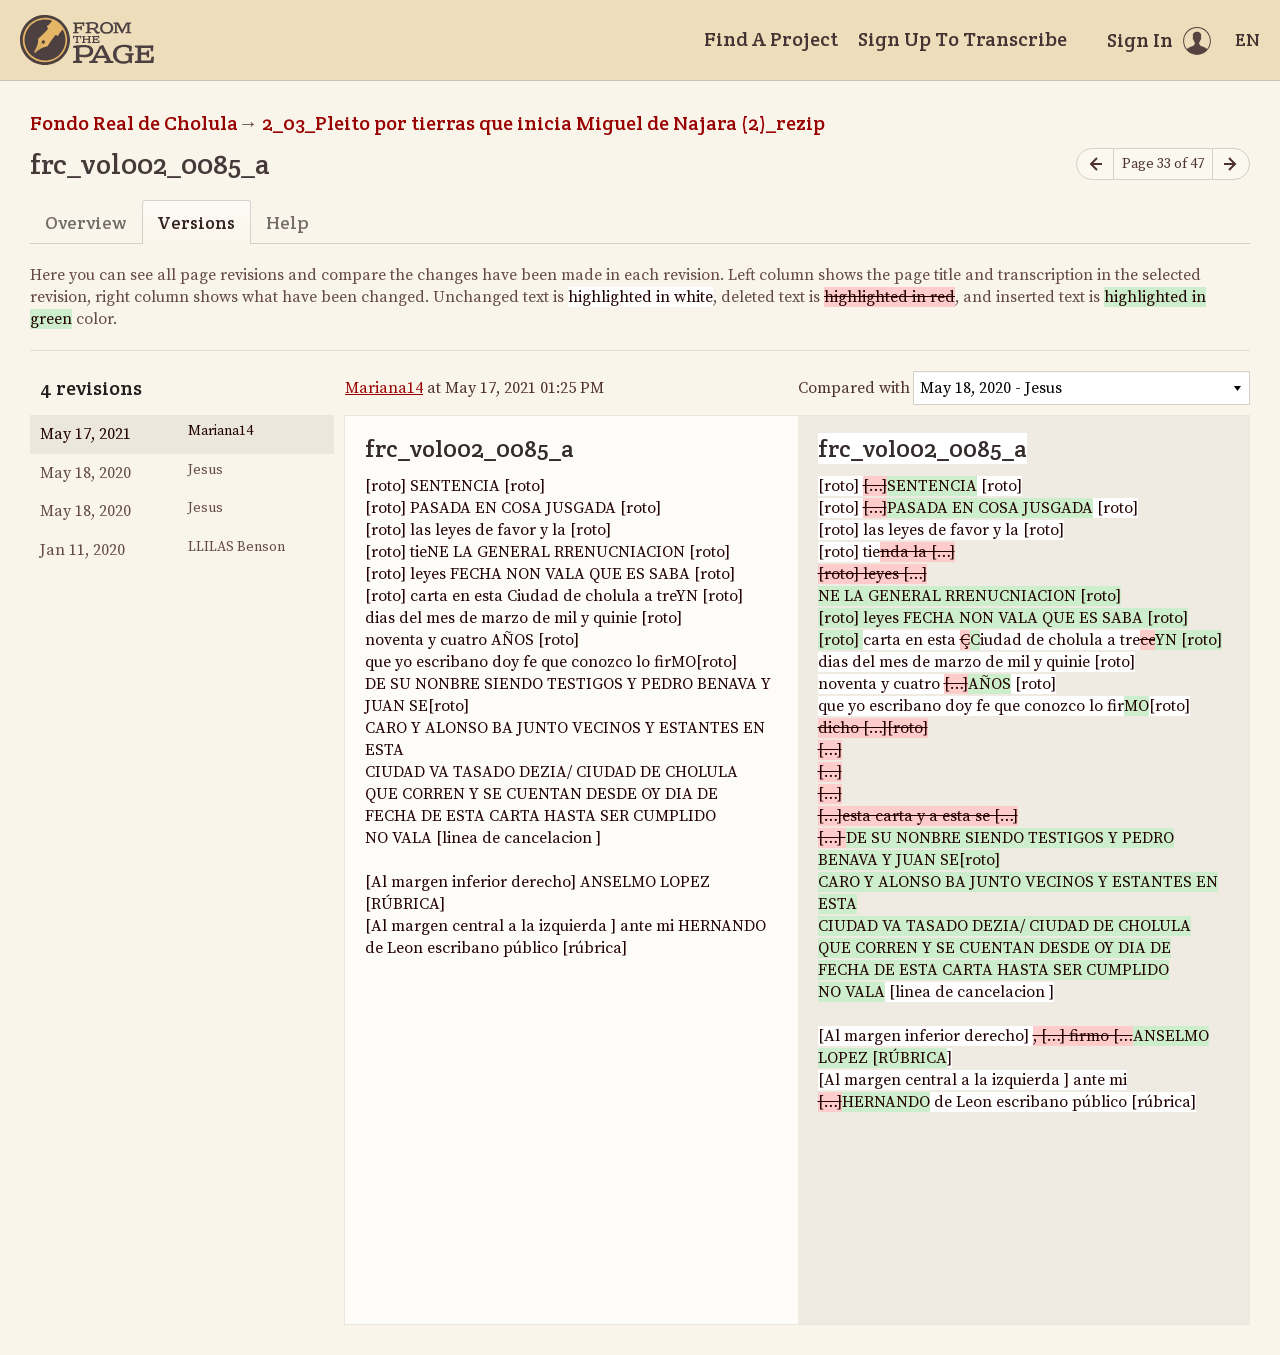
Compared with (854, 388)
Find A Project (771, 39)
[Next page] (1231, 164)
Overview (85, 222)
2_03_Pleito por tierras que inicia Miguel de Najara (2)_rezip (543, 123)
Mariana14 (384, 388)
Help (287, 222)
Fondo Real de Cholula (134, 123)
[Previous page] (1095, 164)
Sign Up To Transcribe (962, 39)
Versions (196, 222)
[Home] (87, 40)
